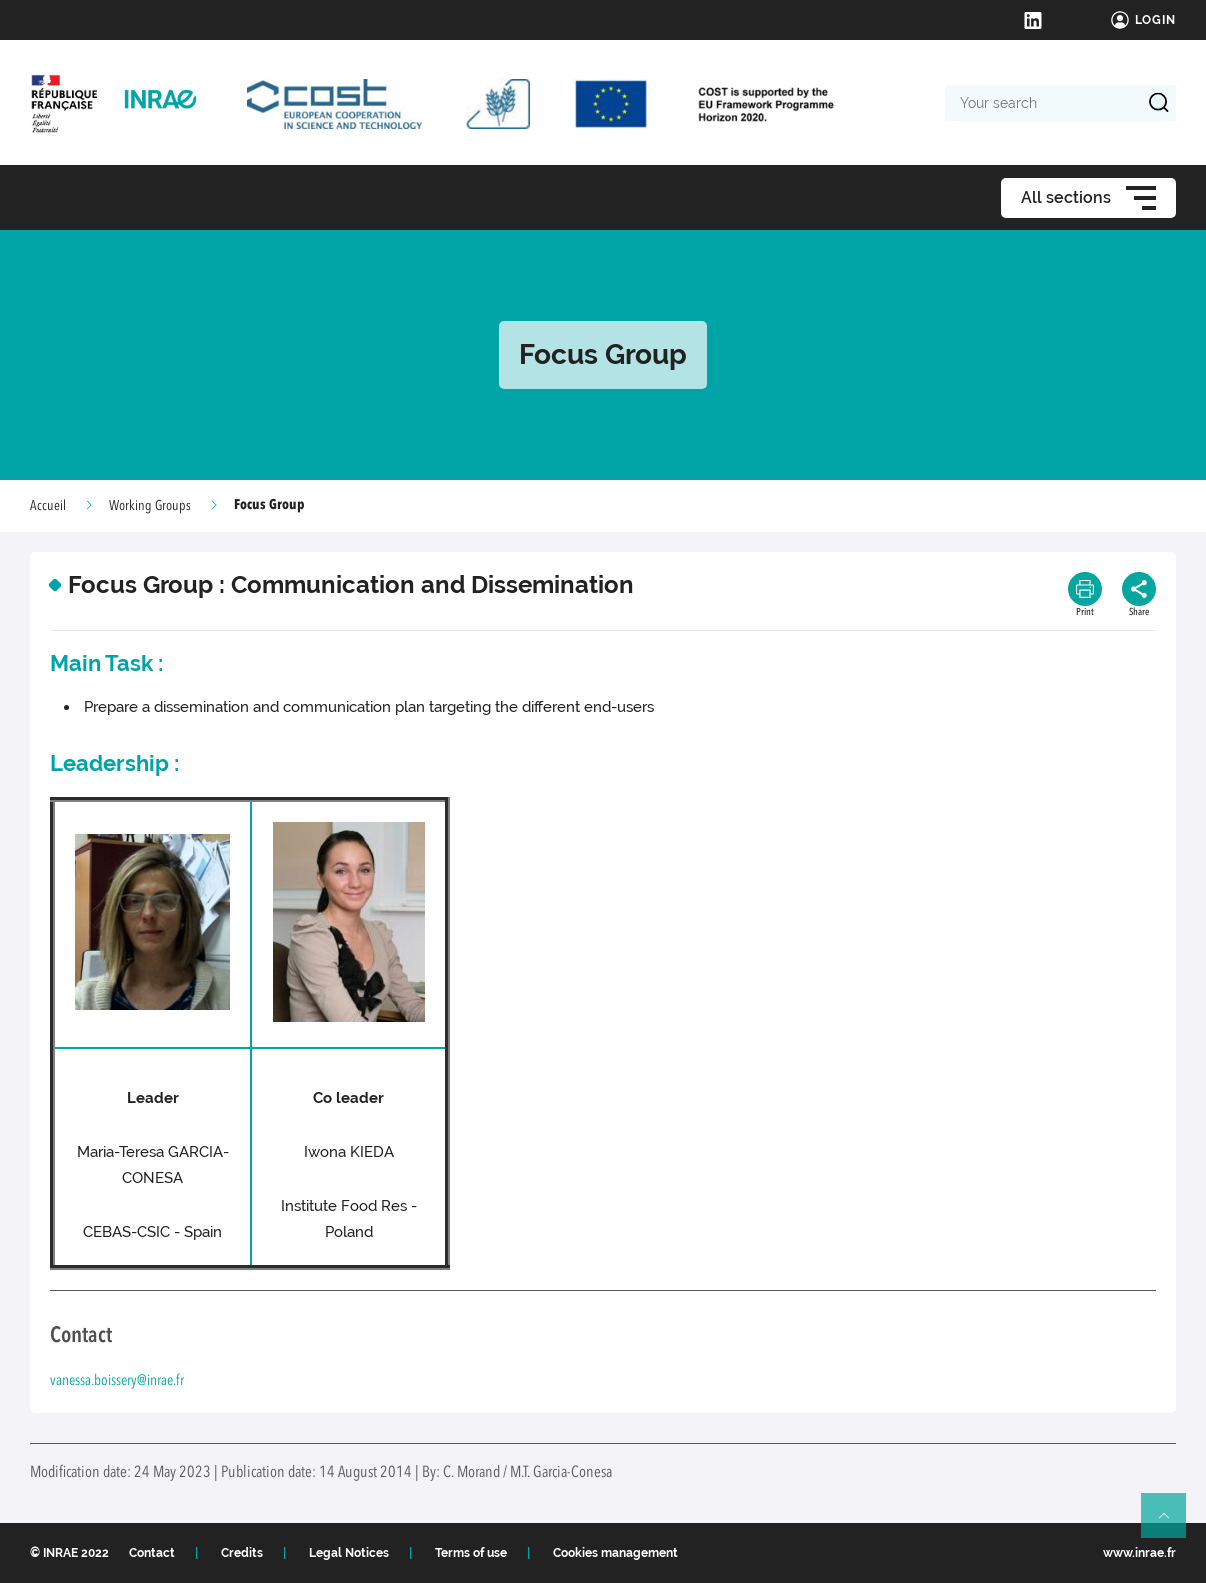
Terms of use (471, 1553)
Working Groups (150, 506)
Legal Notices (349, 1553)
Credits (242, 1553)
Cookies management (615, 1553)
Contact (152, 1553)
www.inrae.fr (1139, 1553)
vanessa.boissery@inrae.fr (117, 1381)
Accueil (48, 506)
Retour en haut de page (1172, 1524)
